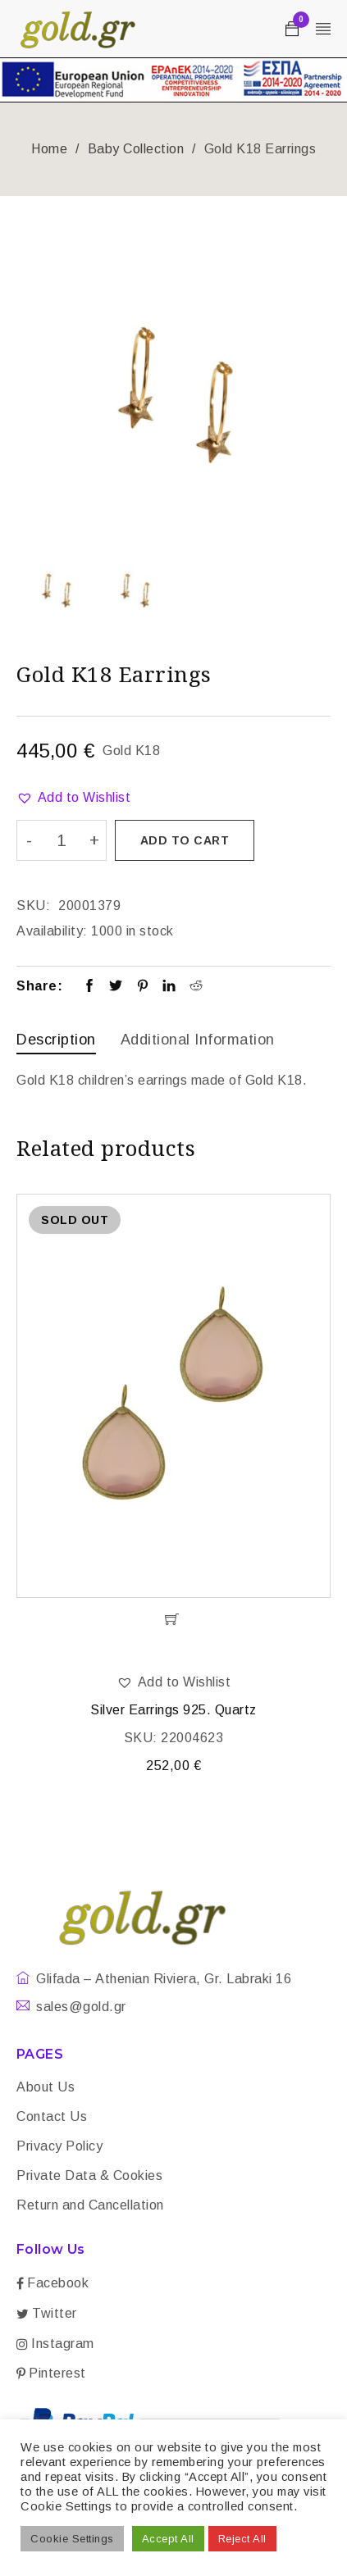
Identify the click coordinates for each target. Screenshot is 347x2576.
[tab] (56, 1041)
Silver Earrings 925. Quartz (173, 1710)
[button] (73, 798)
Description (56, 1039)
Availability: (52, 931)
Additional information (198, 1039)
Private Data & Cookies (89, 2175)
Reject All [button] (242, 2539)
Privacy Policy (59, 2146)
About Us (45, 2087)
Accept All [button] (168, 2539)
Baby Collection (136, 149)
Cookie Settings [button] (72, 2539)
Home (49, 149)
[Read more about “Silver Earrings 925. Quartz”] (173, 1619)
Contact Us (51, 2116)
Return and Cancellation (90, 2205)
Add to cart (185, 840)
